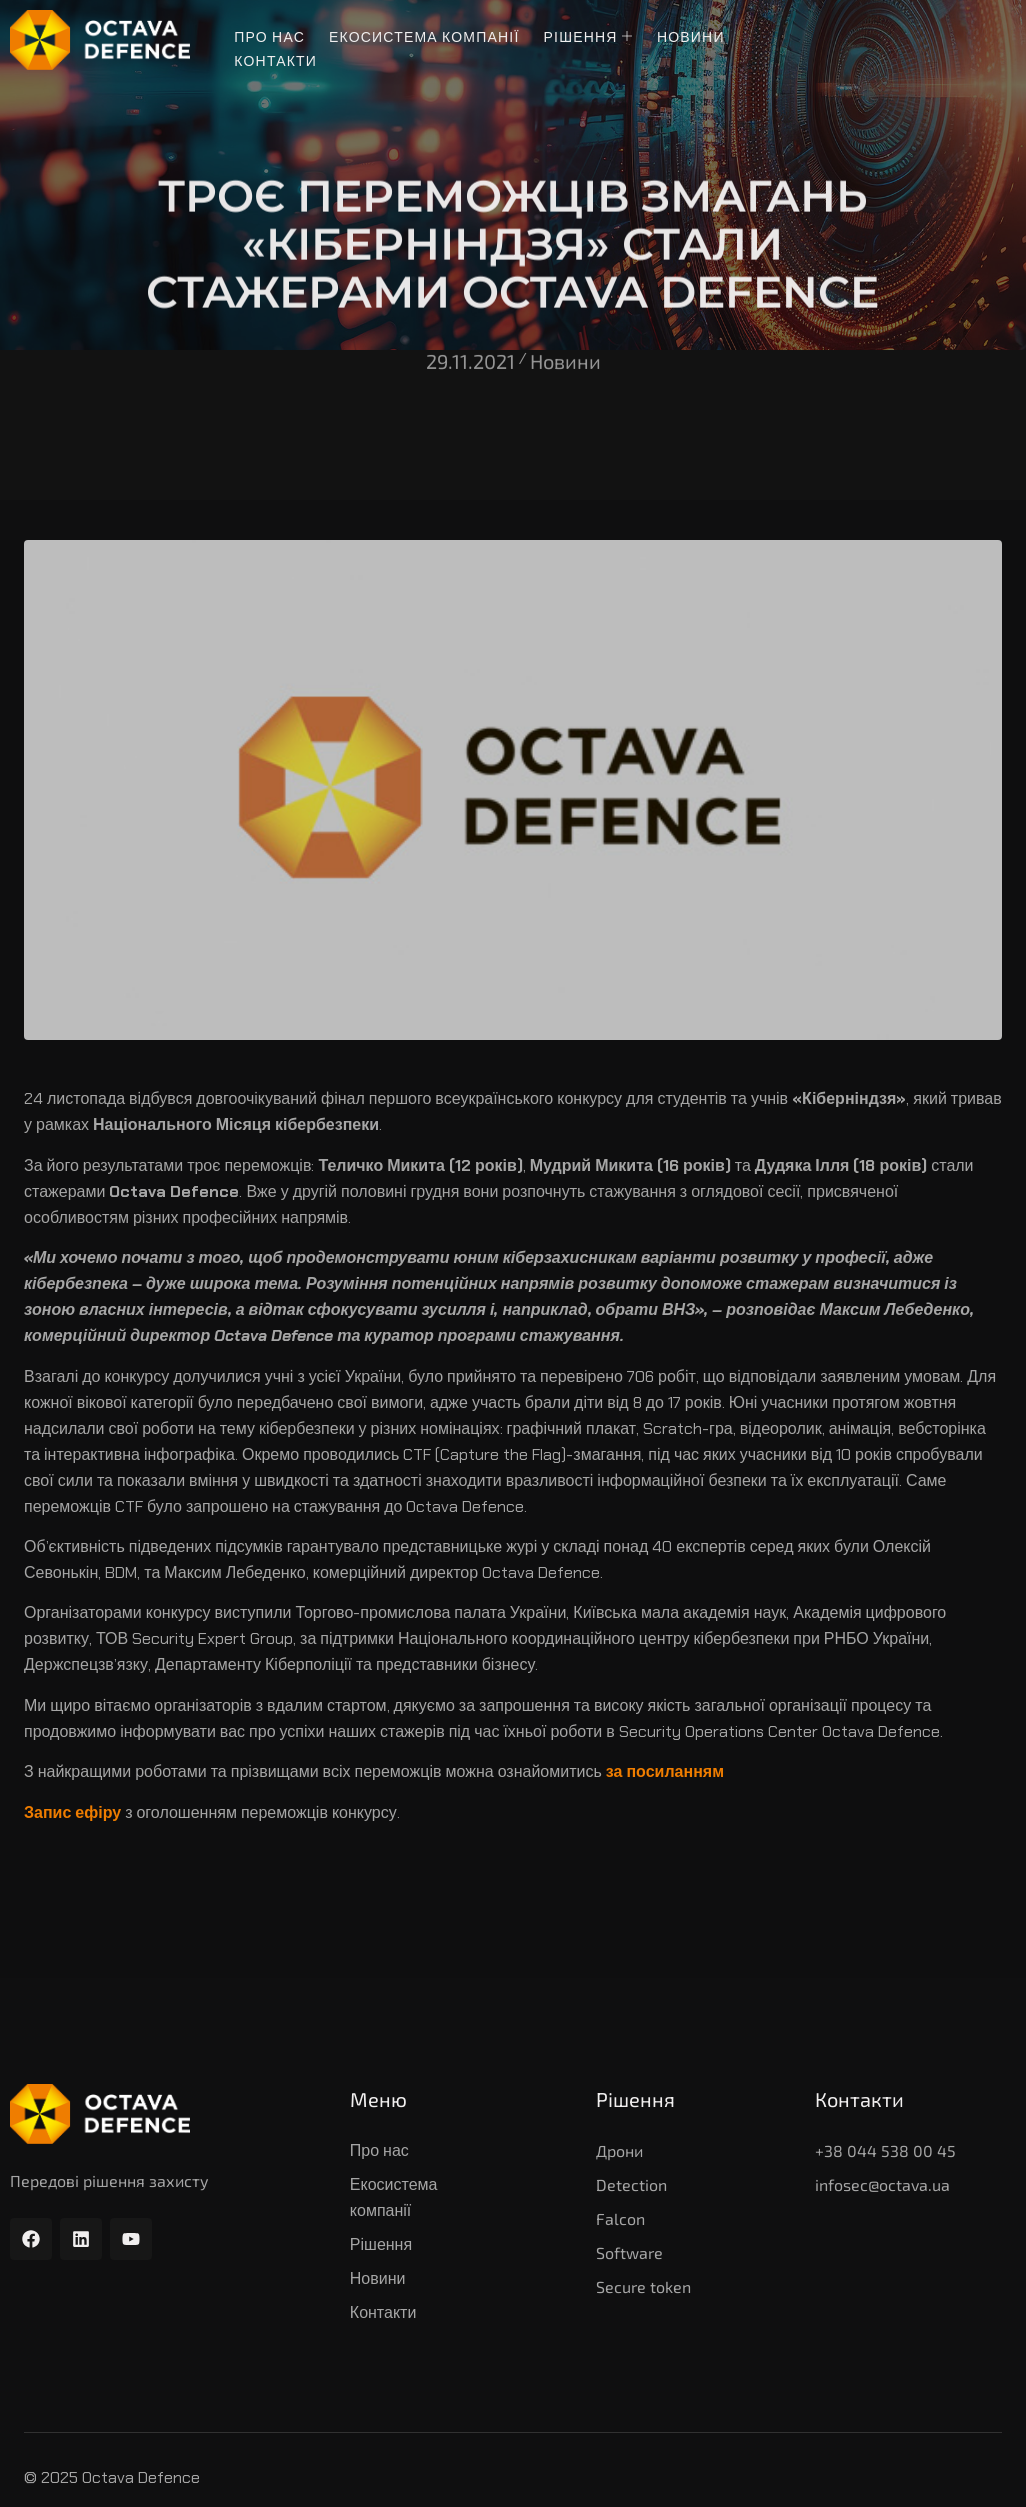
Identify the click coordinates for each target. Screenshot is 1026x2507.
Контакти (275, 61)
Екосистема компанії (424, 37)
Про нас (269, 37)
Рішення (588, 37)
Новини (691, 37)
